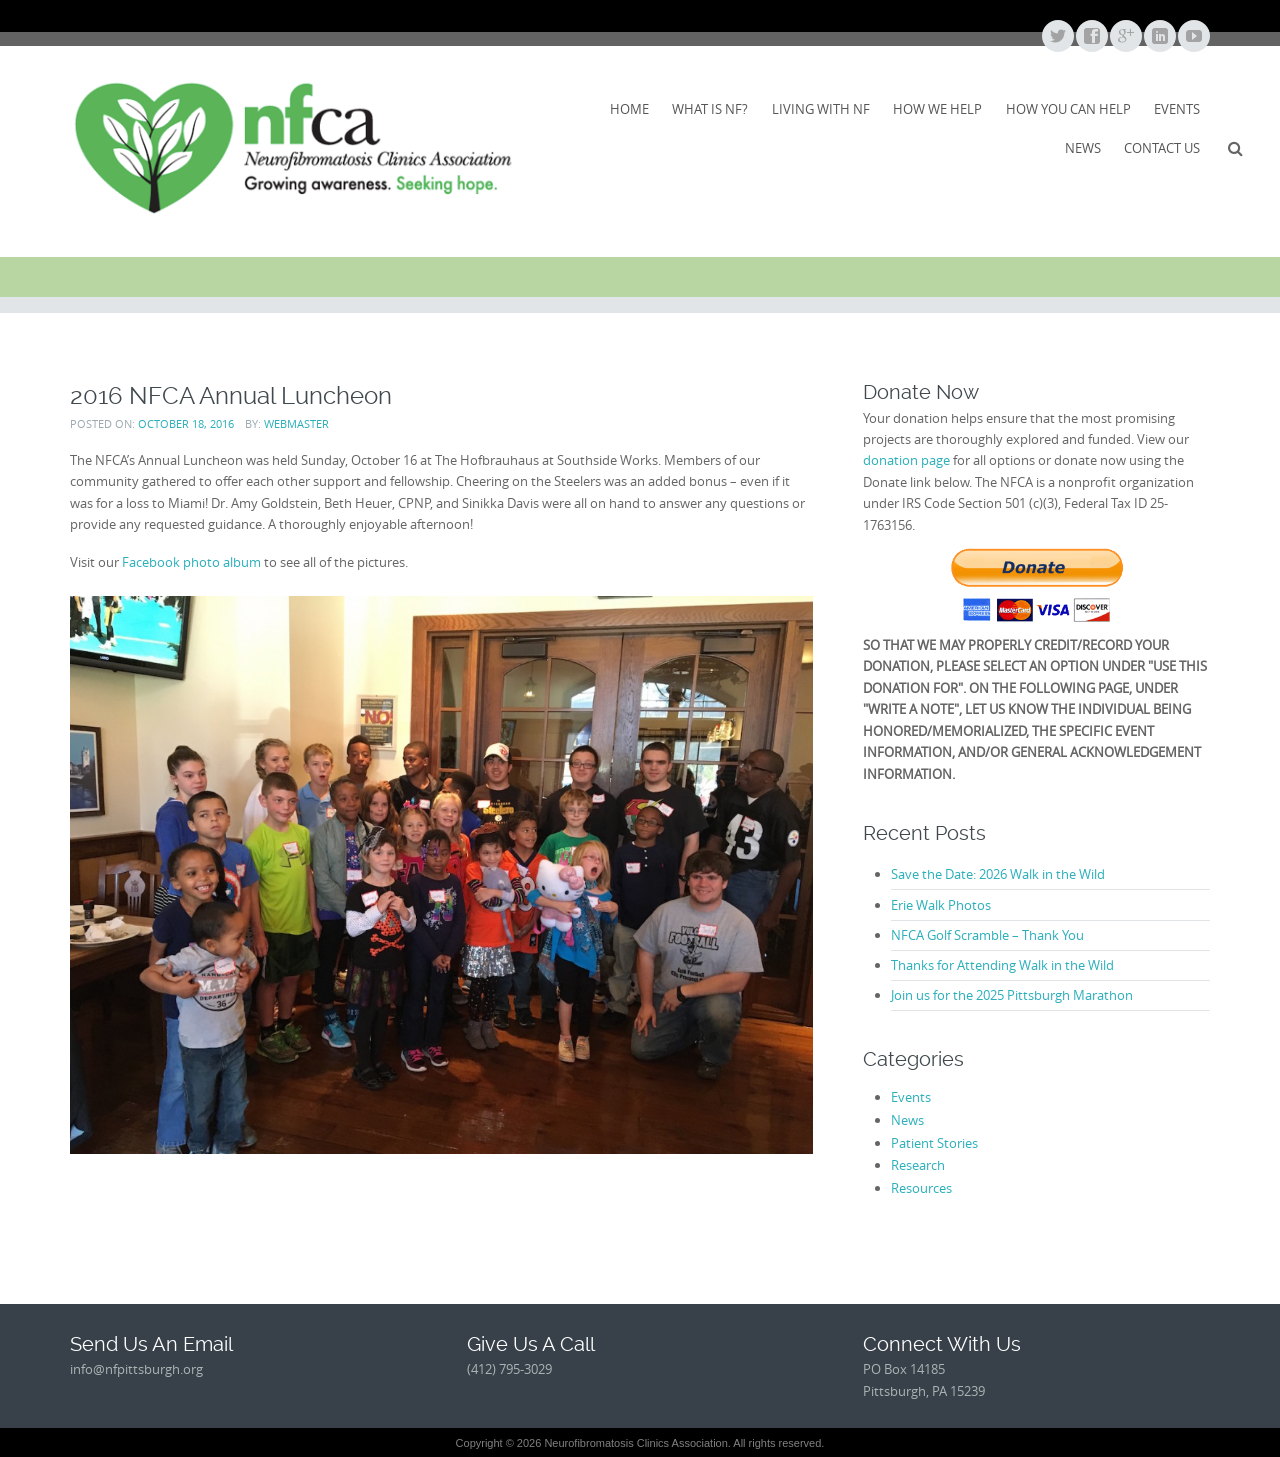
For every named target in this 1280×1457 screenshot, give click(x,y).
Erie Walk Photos (941, 905)
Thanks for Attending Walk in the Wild (1002, 965)
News (1083, 148)
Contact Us (1162, 148)
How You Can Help (1068, 109)
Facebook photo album (191, 562)
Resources (921, 1188)
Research (918, 1165)
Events (1177, 109)
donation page (906, 460)
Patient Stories (934, 1143)
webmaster (296, 423)
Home (629, 109)
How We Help (937, 109)
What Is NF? (710, 109)
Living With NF (821, 109)
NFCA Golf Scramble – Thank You (987, 935)
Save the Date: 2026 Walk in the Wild (998, 874)
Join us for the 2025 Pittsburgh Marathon (1012, 995)
